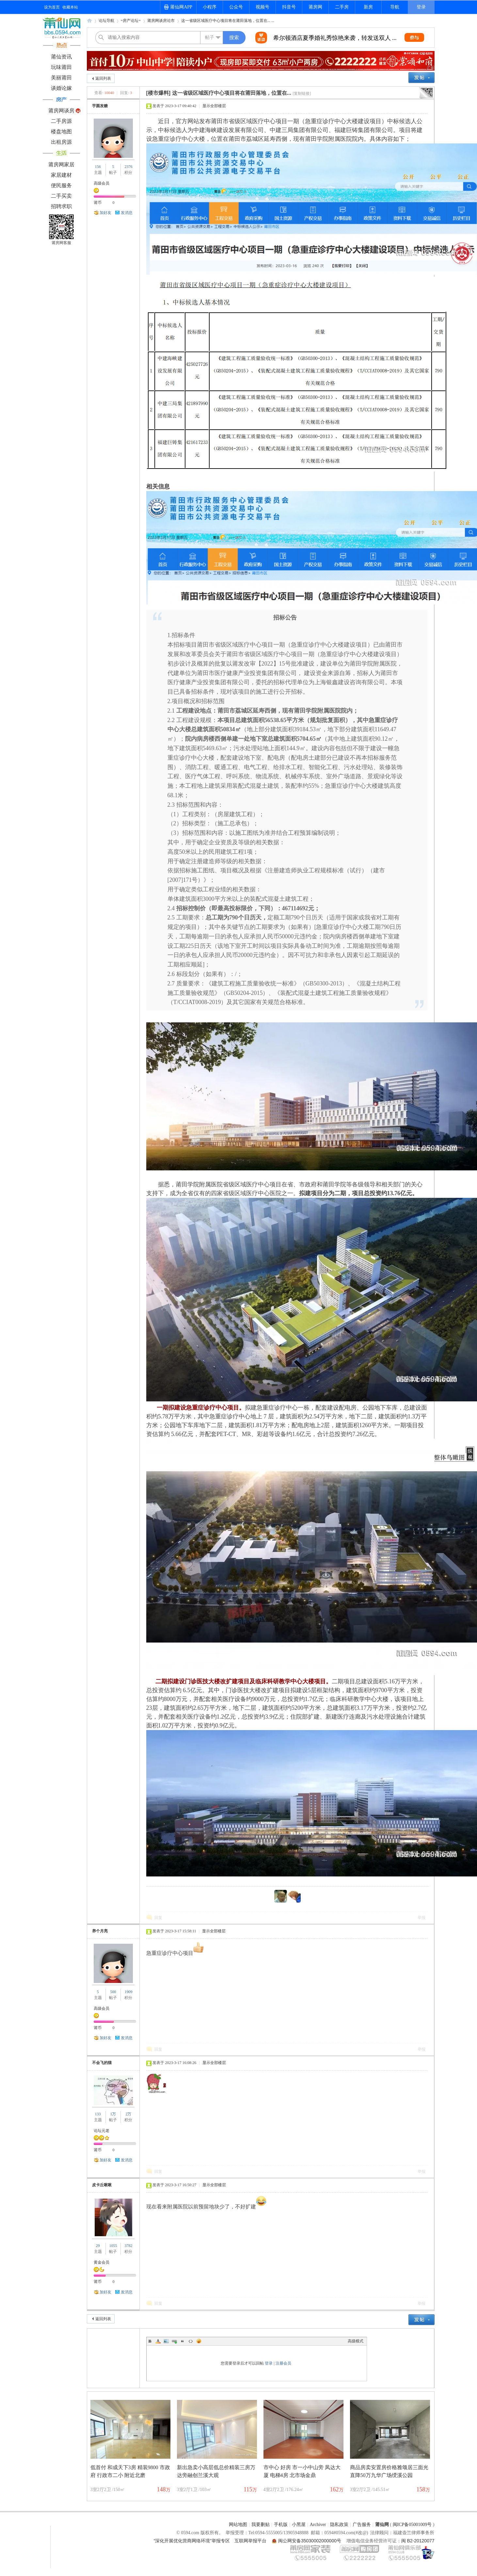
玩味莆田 (61, 67)
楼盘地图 (61, 131)
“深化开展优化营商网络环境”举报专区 (192, 2540)
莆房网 (315, 7)
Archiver (318, 2524)
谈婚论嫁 (61, 88)
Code (190, 2341)
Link (174, 2341)
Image (166, 2341)
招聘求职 (61, 206)
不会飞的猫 (102, 2062)
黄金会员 (101, 2262)
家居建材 (61, 175)
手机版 (281, 2524)
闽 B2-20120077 (418, 2540)
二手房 (342, 7)
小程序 (209, 7)
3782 (128, 2245)
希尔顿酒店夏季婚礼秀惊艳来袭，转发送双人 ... (335, 38)
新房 (368, 7)
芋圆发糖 (100, 106)
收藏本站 (70, 7)
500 (113, 1992)
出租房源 (61, 142)
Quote (182, 2341)
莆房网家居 (61, 164)
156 (98, 166)
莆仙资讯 (61, 56)
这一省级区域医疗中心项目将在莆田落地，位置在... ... (227, 20)
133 (98, 2114)
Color (158, 2341)
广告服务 (362, 2524)
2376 (128, 166)
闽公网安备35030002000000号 (309, 2540)
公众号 (236, 7)
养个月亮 (100, 1931)
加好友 (105, 212)
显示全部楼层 (214, 106)
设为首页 (52, 7)
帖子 (209, 37)
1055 (113, 2245)
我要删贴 (260, 2524)
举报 (421, 1917)
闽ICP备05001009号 (412, 2524)
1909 (128, 1992)
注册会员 (283, 2363)
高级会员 (101, 183)
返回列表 (103, 78)
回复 (158, 1917)
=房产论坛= (131, 20)
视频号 (262, 7)
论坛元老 (101, 2130)
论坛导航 (106, 20)
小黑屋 (299, 2524)
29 (98, 2245)
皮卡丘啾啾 (102, 2185)
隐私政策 (339, 2524)
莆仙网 (89, 22)
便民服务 (61, 185)
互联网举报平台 (250, 2540)
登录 (421, 7)
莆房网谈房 (61, 110)
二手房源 (61, 121)
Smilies (199, 2341)
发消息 (127, 212)
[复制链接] (302, 93)
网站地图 (238, 2524)
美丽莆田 (61, 77)
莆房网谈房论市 (161, 20)
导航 (394, 7)
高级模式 (355, 2341)
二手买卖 (61, 196)
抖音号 (289, 7)
